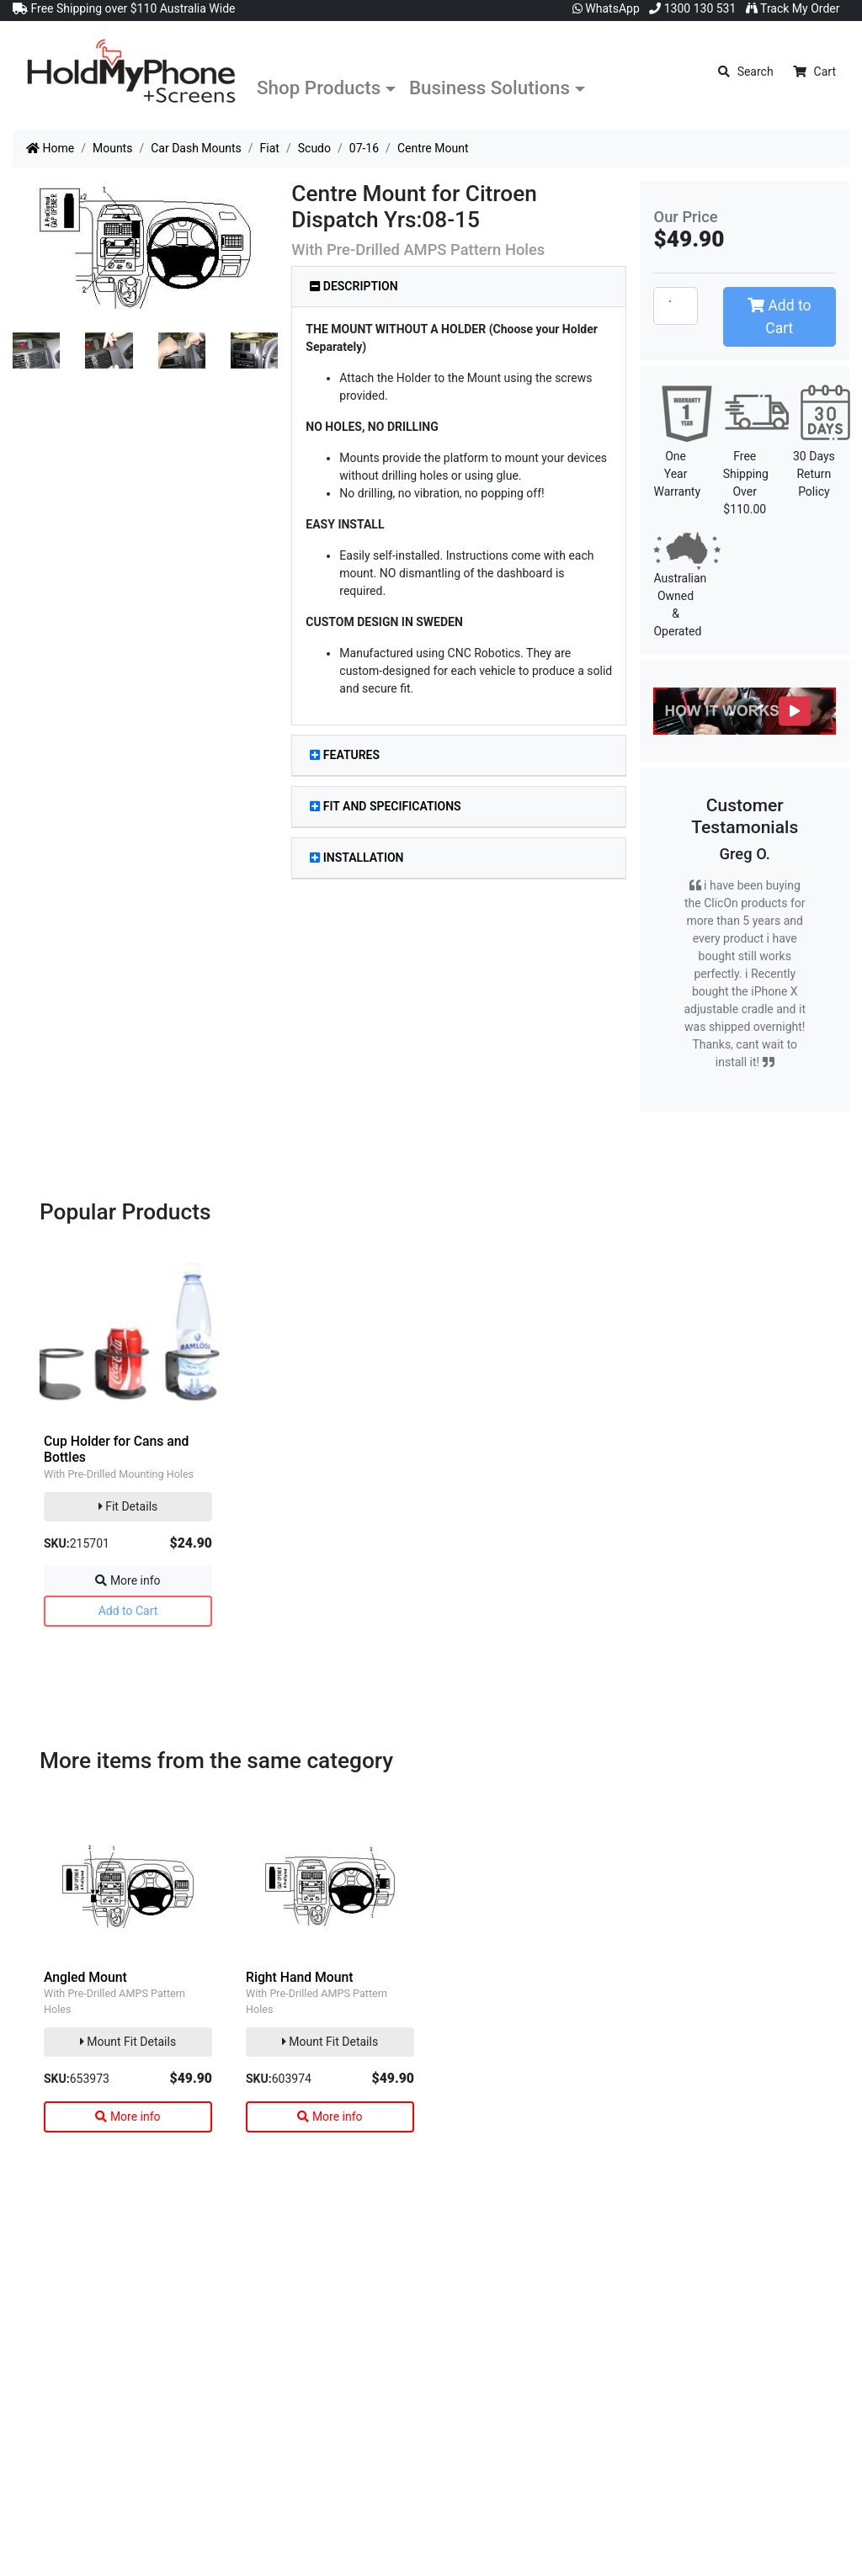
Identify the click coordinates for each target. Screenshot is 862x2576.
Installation (356, 857)
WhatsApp (606, 8)
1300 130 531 (692, 8)
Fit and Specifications (385, 806)
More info (127, 1580)
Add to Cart (779, 316)
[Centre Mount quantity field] (675, 305)
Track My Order (793, 8)
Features (345, 755)
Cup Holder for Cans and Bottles (116, 1449)
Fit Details (128, 1506)
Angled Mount (85, 1977)
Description (353, 286)
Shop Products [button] (318, 87)
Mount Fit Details (128, 2041)
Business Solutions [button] (489, 87)
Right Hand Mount (299, 1977)
